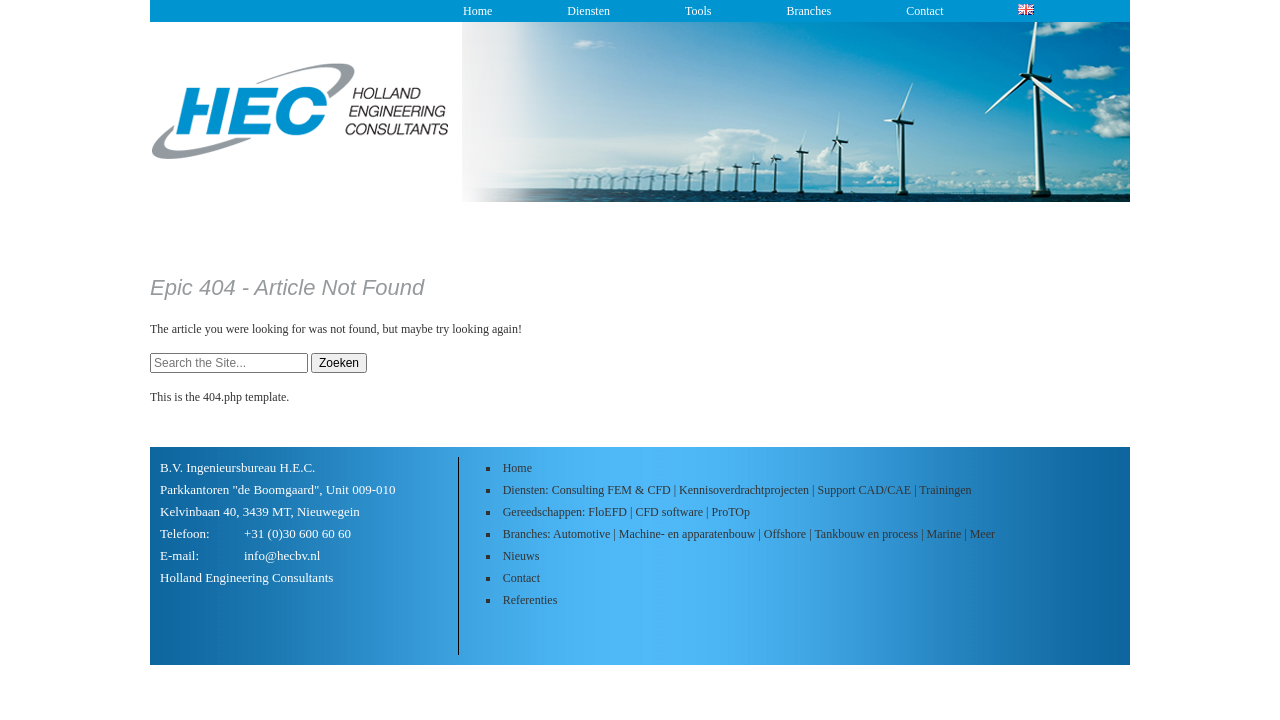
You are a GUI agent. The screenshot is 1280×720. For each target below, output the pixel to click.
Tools (698, 11)
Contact (924, 11)
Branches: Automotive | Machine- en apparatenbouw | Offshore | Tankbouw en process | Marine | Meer (749, 534)
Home (477, 11)
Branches (808, 11)
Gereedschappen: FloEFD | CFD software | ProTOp (626, 512)
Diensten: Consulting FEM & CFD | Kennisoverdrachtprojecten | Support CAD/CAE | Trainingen (737, 490)
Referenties (530, 600)
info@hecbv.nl (282, 555)
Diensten (588, 11)
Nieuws (521, 556)
